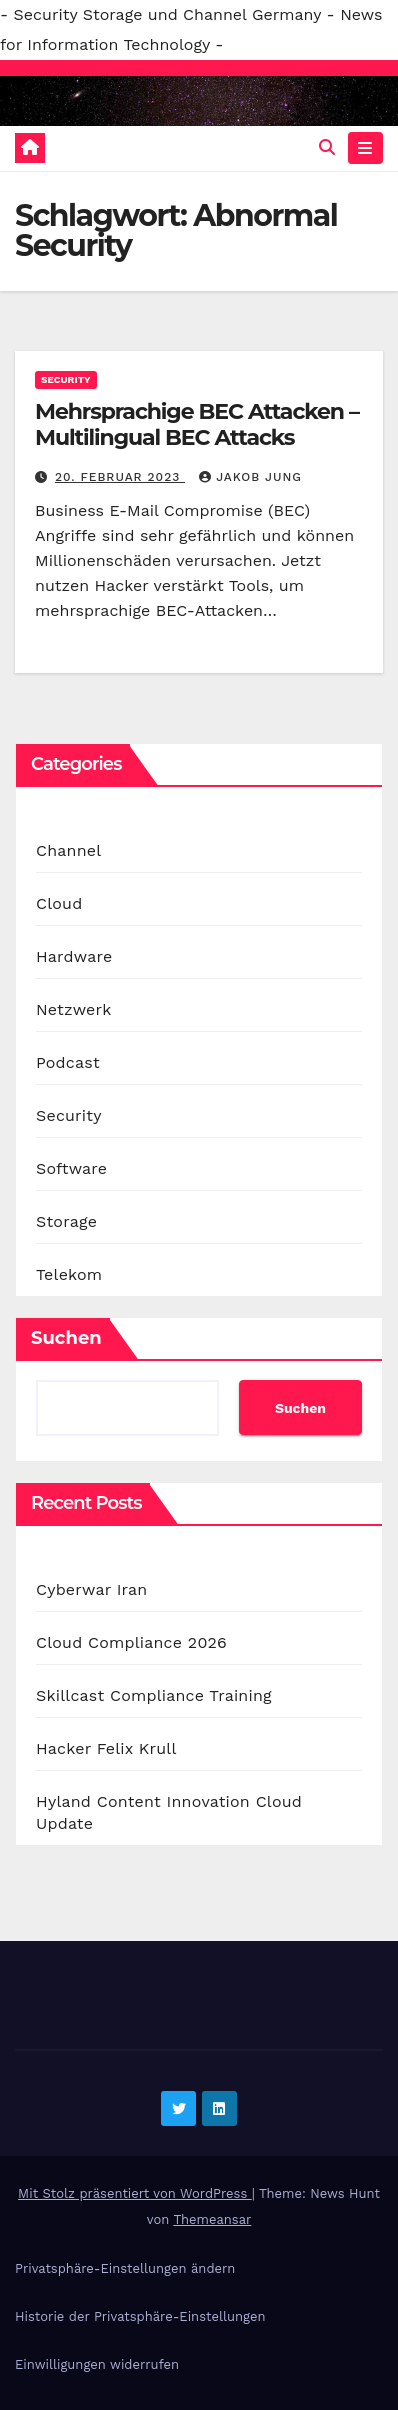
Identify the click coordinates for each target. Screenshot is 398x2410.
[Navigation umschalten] (365, 148)
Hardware (74, 956)
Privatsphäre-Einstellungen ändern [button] (125, 2268)
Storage (66, 1221)
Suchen (66, 1338)
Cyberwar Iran (91, 1589)
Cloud (59, 903)
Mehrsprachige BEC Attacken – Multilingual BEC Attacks (197, 424)
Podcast (68, 1062)
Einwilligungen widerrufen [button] (97, 2364)
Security (66, 379)
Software (71, 1168)
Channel (68, 850)
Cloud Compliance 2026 (131, 1642)
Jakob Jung (250, 477)
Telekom (69, 1274)
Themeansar (212, 2219)
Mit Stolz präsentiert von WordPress (135, 2193)
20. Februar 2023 (120, 477)
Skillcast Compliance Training (154, 1695)
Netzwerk (73, 1009)
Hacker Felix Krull (106, 1748)
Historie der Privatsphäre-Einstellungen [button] (140, 2316)
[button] (327, 147)
